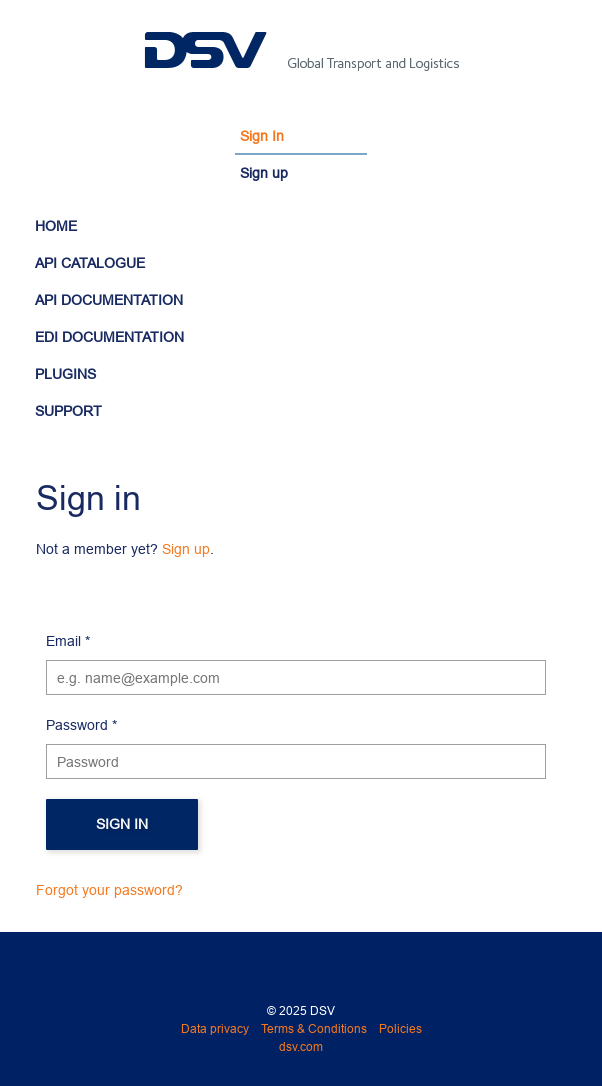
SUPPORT (68, 411)
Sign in (122, 824)
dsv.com (301, 1046)
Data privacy (215, 1028)
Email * (68, 641)
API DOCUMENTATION (109, 300)
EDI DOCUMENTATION (109, 337)
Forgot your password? (109, 890)
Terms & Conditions (314, 1028)
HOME (56, 226)
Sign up (264, 173)
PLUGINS (65, 374)
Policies (400, 1028)
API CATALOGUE (90, 263)
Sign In (262, 136)
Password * (81, 725)
